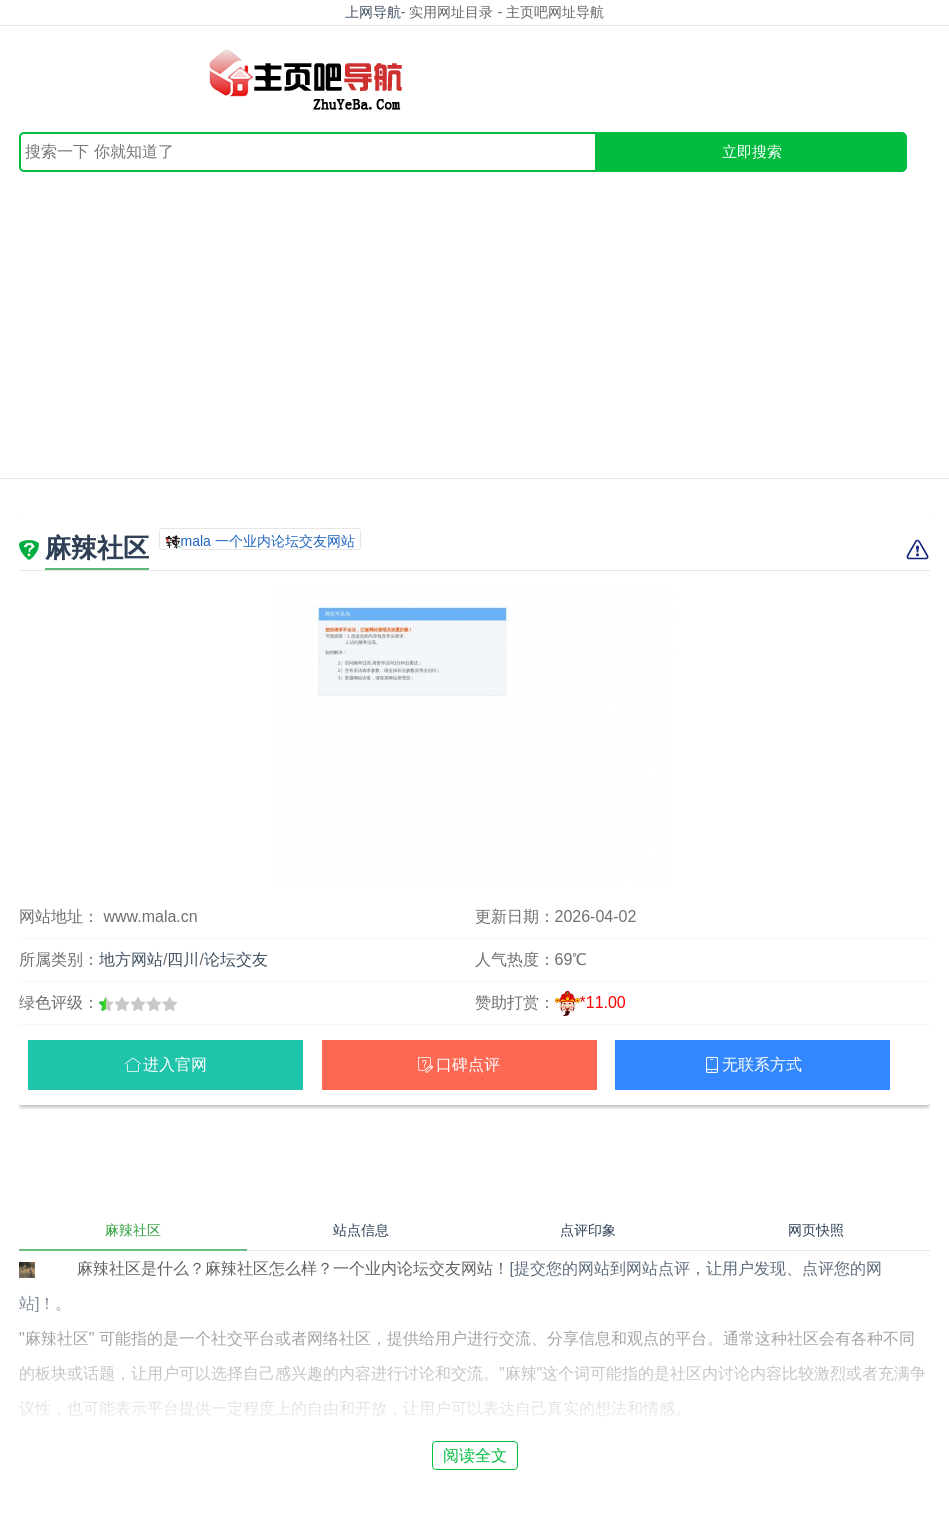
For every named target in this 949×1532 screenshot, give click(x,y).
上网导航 (373, 12)
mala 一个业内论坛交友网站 (268, 541)
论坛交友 (236, 959)
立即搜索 (752, 151)
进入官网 (175, 1064)
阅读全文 (475, 1455)
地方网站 (131, 959)
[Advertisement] (474, 322)
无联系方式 (762, 1064)
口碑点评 (468, 1064)
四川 (183, 959)
